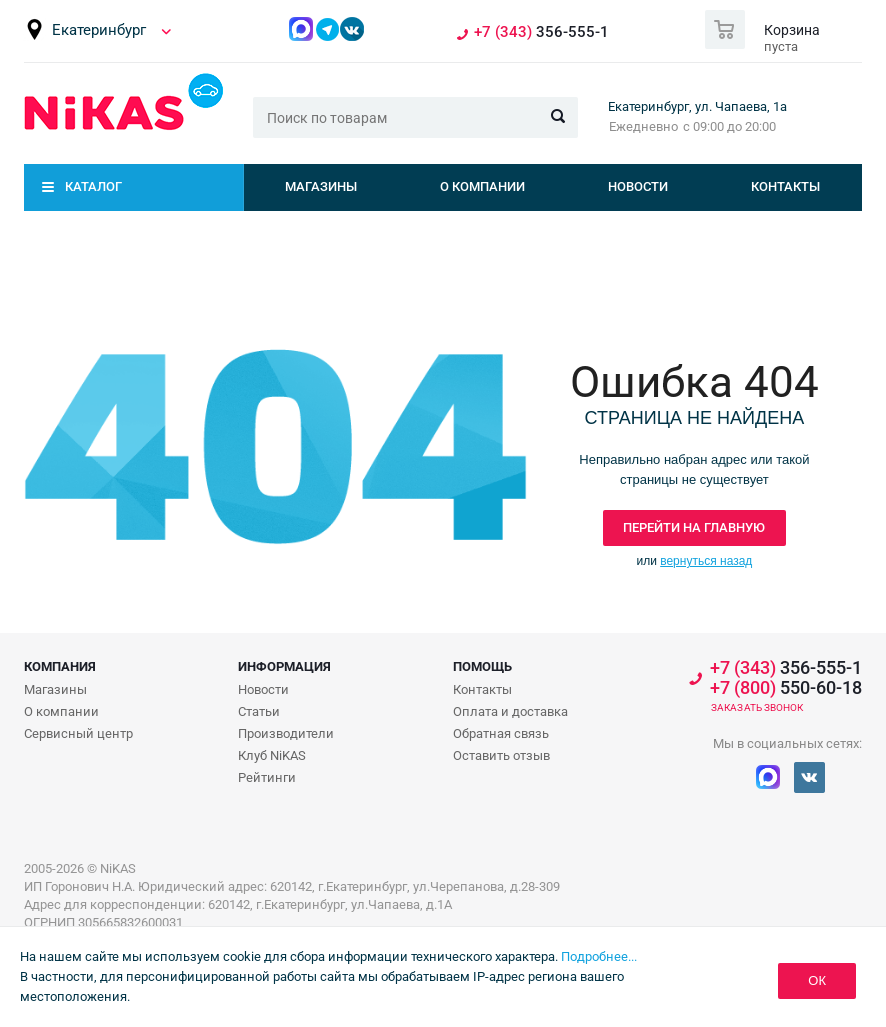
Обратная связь (501, 733)
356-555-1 (541, 32)
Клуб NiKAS (272, 755)
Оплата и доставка (510, 711)
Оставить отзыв (501, 755)
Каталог (93, 186)
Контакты (785, 186)
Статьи (259, 711)
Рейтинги (267, 777)
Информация (284, 666)
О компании (482, 186)
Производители (286, 733)
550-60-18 (786, 688)
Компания (60, 666)
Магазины (321, 186)
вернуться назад (706, 561)
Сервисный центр (78, 733)
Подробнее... (599, 956)
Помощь (482, 666)
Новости (638, 186)
